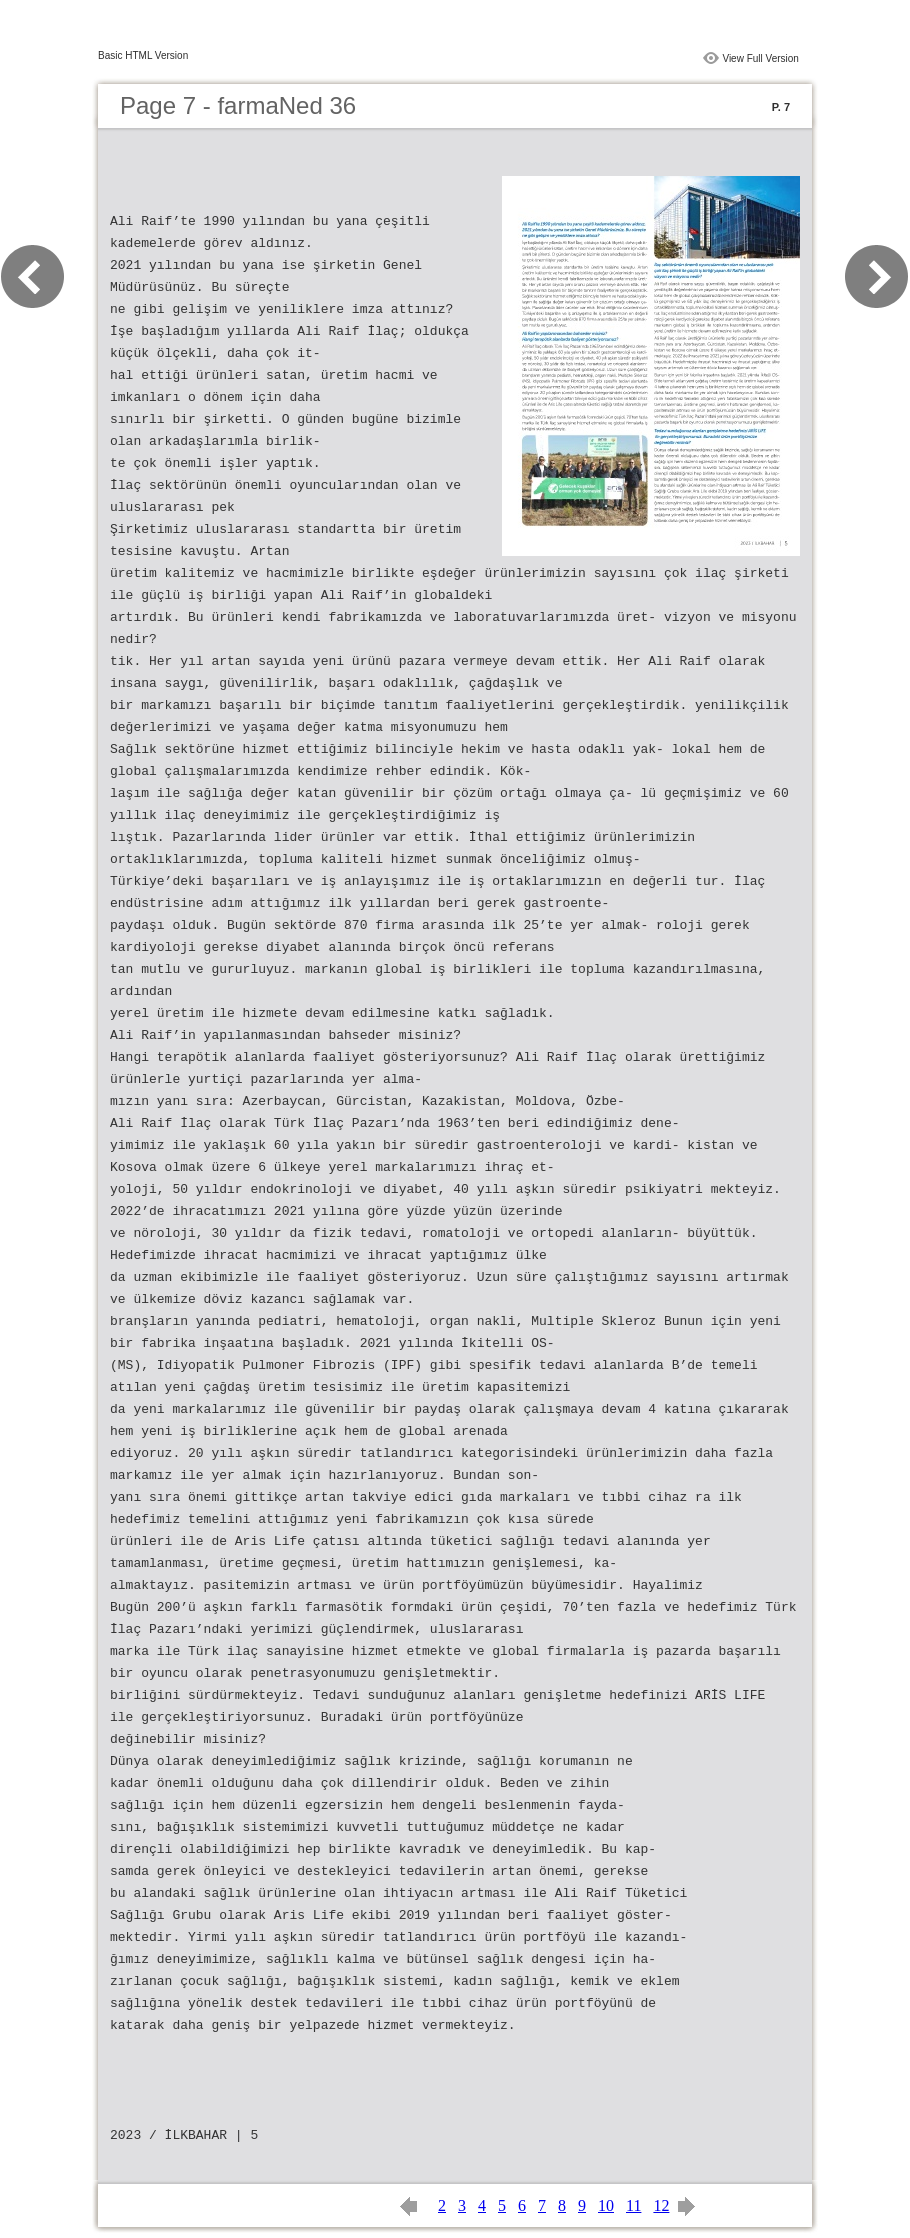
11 (633, 2205)
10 (606, 2205)
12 (661, 2205)
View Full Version (760, 58)
